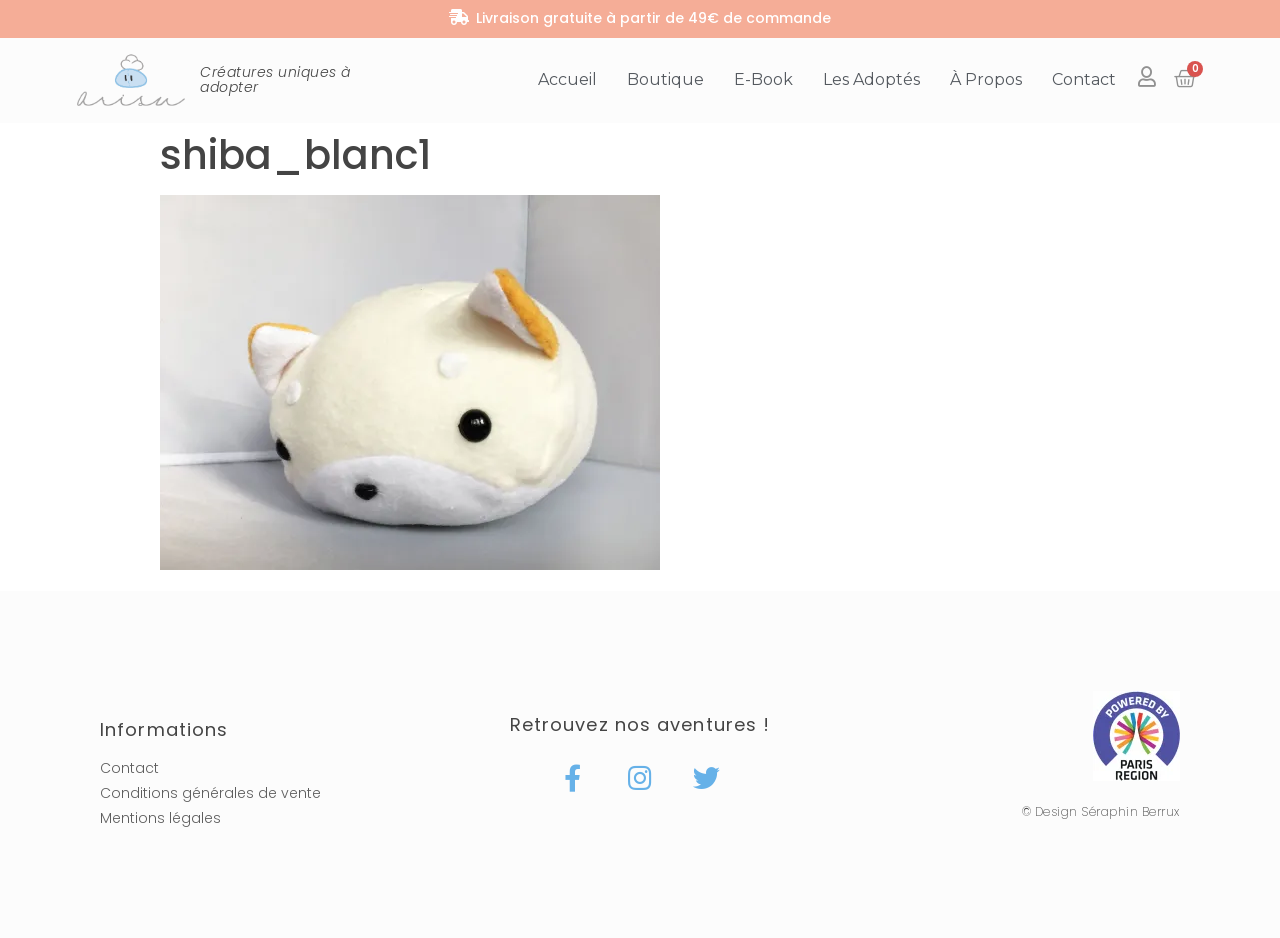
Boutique (665, 79)
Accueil (567, 79)
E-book (763, 79)
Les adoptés (871, 79)
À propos (986, 79)
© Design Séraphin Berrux (1101, 811)
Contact (1084, 79)
